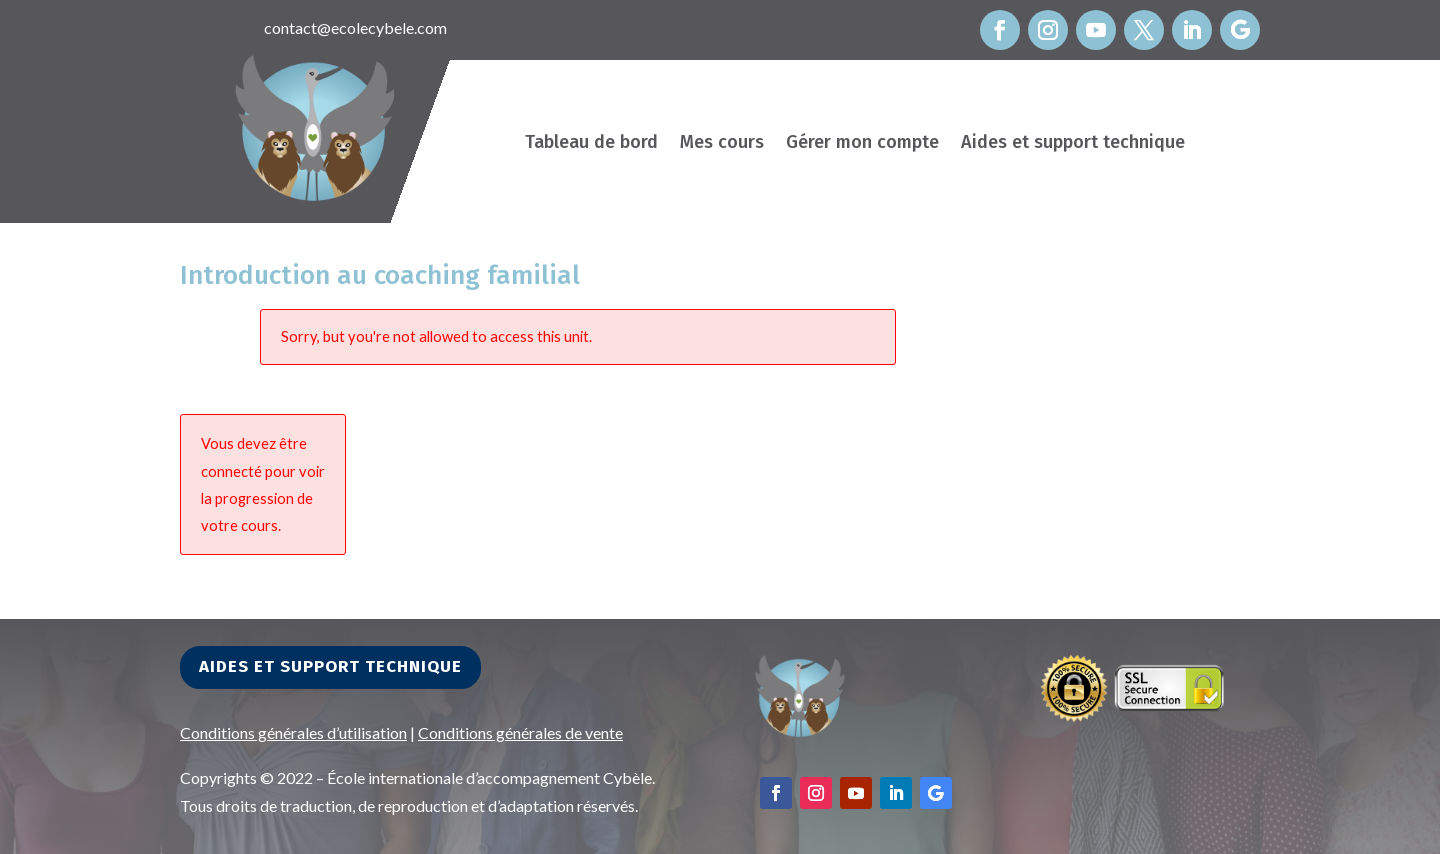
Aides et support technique (1073, 144)
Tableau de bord (591, 144)
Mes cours (722, 144)
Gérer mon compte (862, 144)
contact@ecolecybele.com (355, 27)
